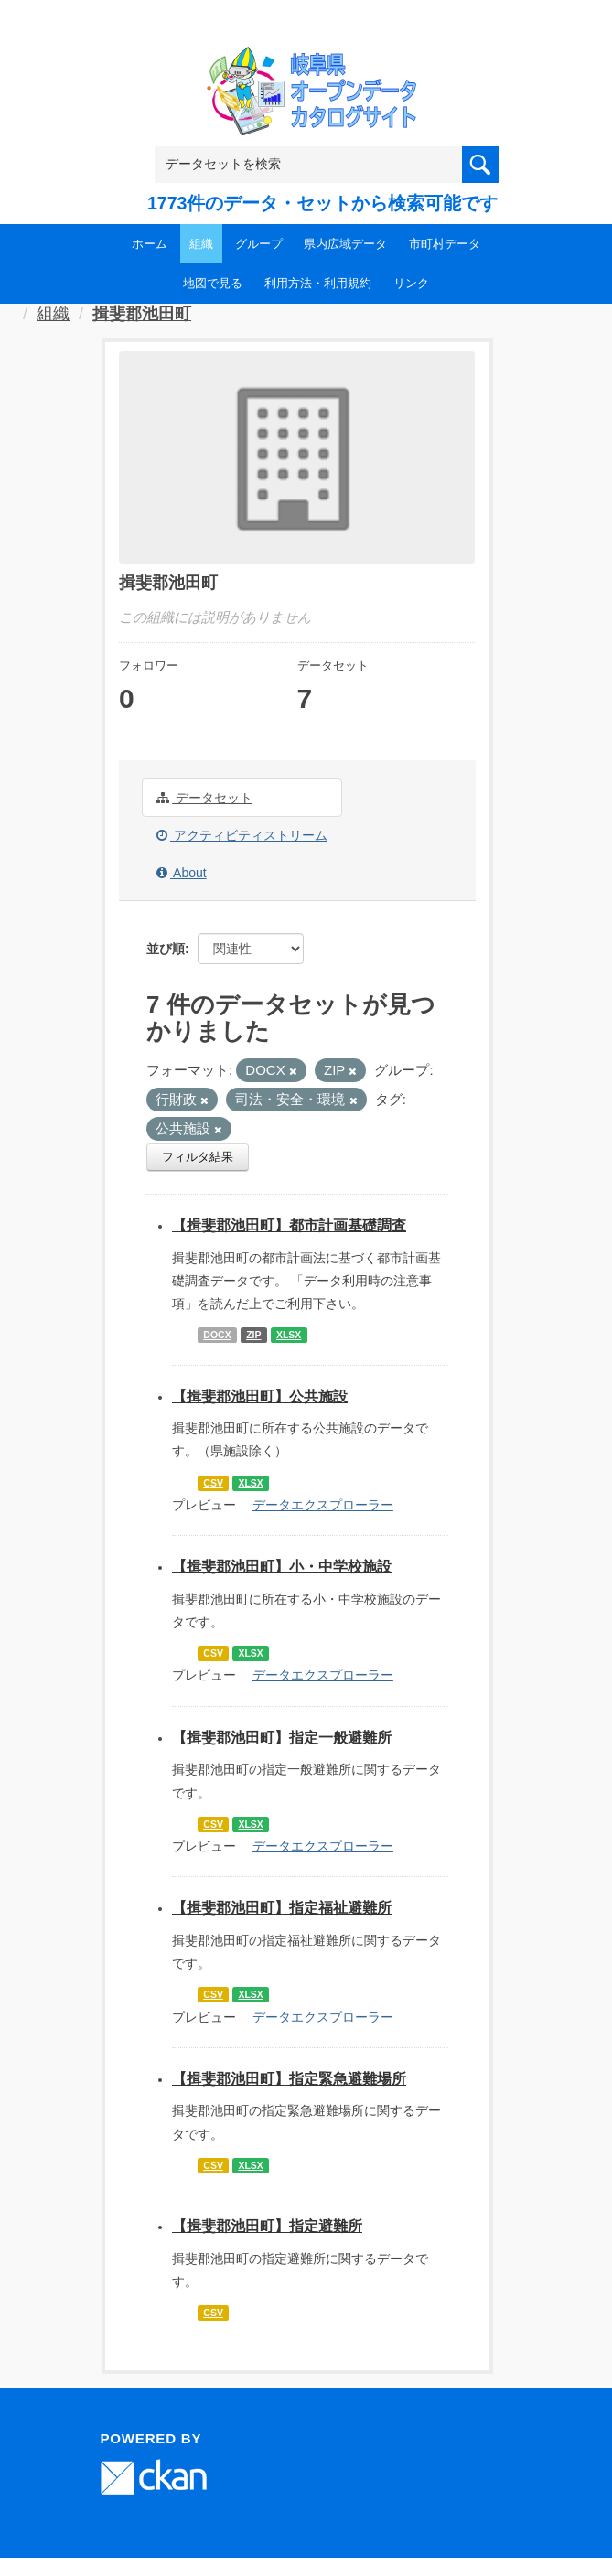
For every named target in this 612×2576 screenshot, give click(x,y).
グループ (259, 244)
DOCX (217, 1334)
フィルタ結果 (197, 1157)
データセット (204, 797)
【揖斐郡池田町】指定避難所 (267, 2226)
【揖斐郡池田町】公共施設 (260, 1396)
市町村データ (444, 244)
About (181, 872)
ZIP (253, 1334)
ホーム (149, 244)
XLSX (288, 1334)
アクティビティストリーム (241, 835)
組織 (201, 244)
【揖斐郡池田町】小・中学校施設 (282, 1566)
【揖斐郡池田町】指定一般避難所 (282, 1737)
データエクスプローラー (322, 1504)
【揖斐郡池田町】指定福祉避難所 (282, 1908)
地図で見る (212, 283)
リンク (411, 283)
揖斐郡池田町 (141, 314)
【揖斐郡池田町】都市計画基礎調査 (289, 1225)
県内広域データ (345, 244)
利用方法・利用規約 (317, 283)
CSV (213, 1482)
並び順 (165, 948)
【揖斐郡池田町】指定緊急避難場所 (289, 2079)
